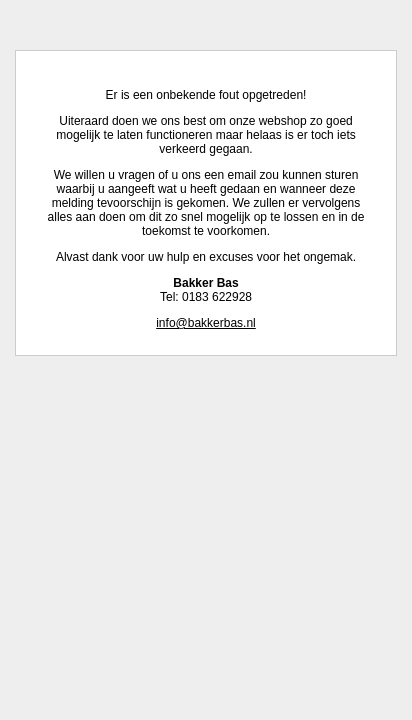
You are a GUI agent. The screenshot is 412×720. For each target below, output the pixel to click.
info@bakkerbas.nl (206, 323)
